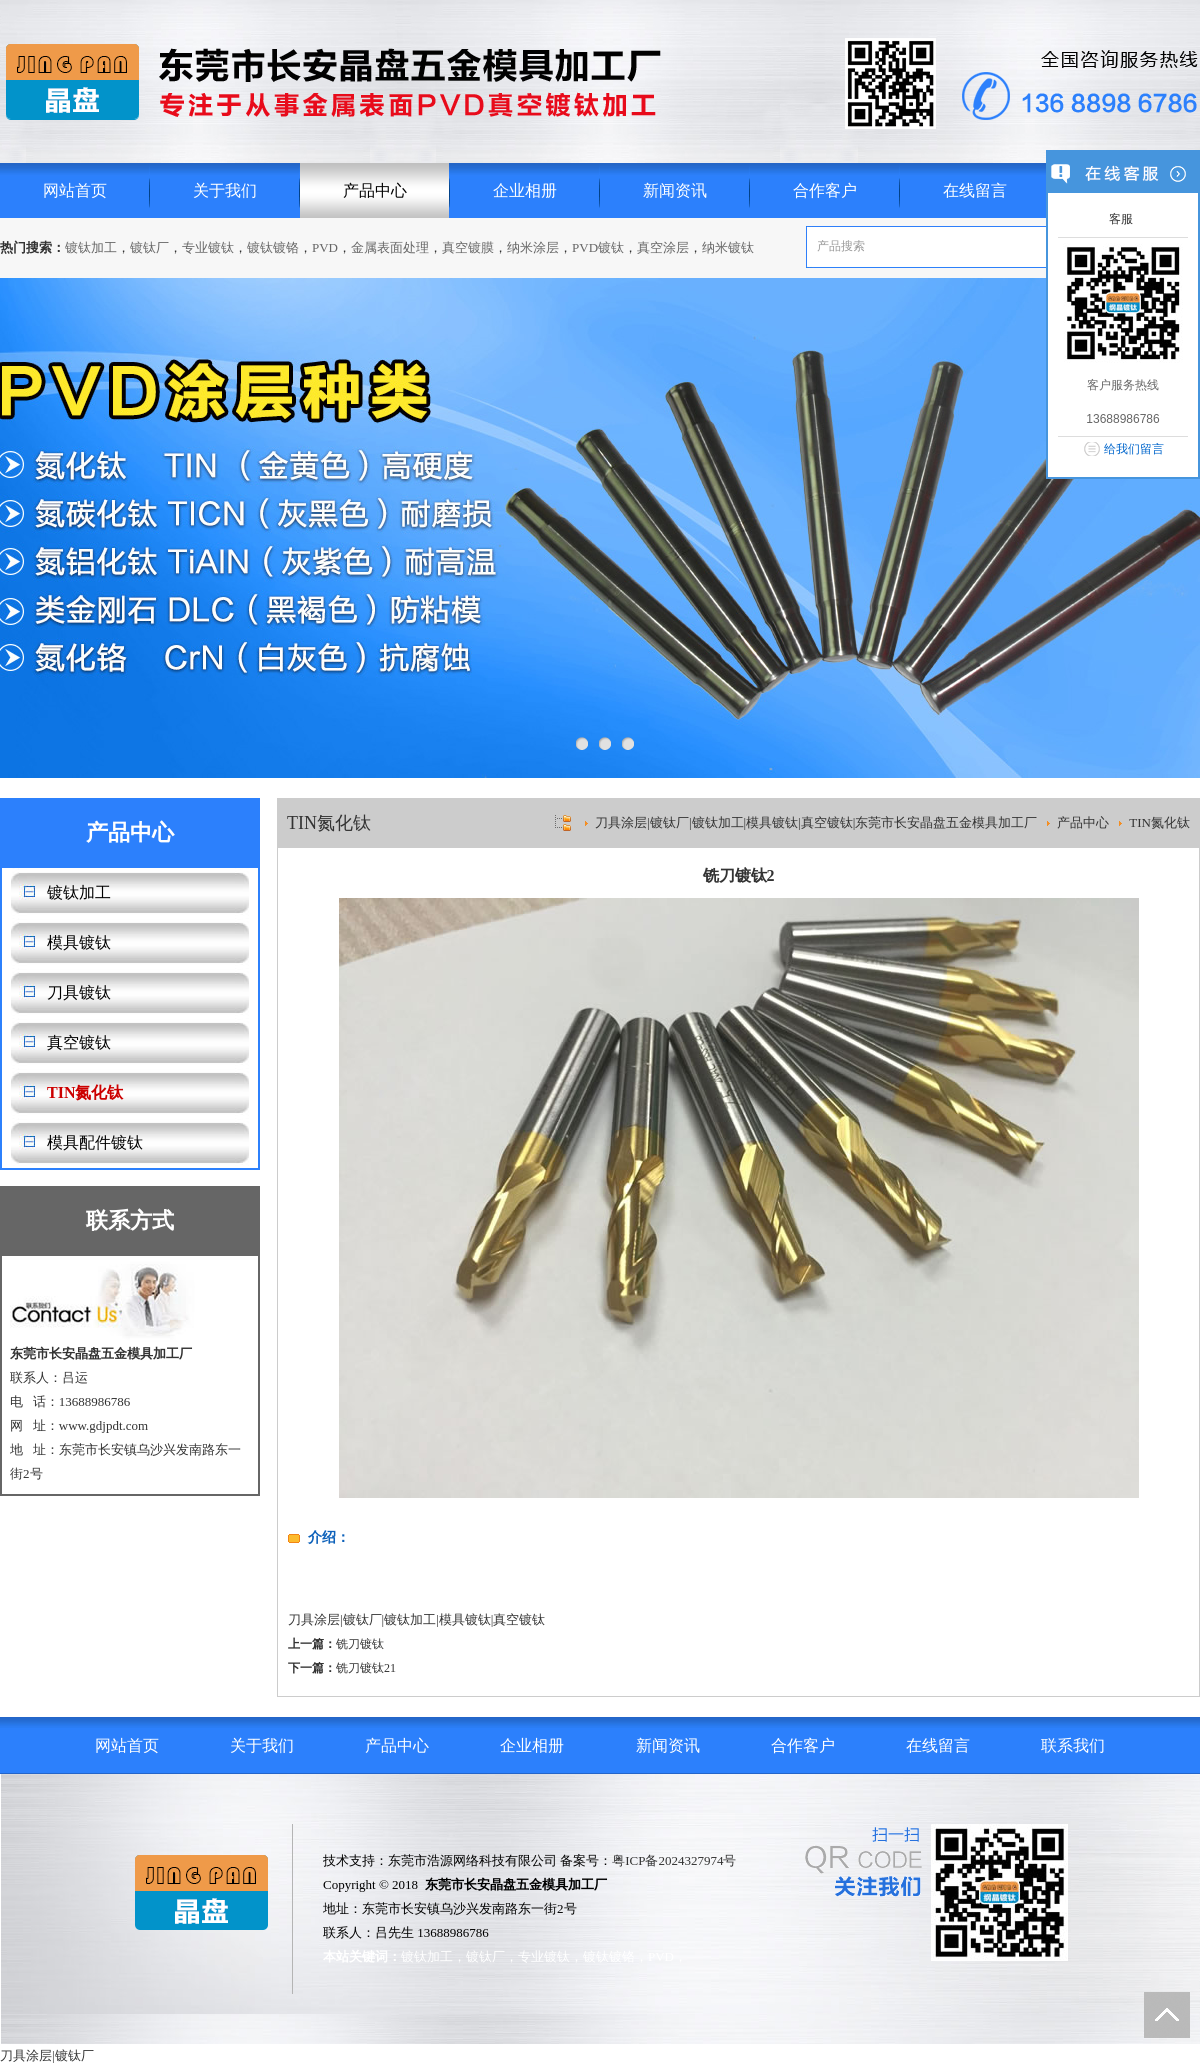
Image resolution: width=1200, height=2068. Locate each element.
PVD (325, 247)
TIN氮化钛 (85, 1092)
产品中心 (375, 190)
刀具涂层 (314, 1619)
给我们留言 (1134, 449)
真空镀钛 (79, 1042)
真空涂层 (663, 247)
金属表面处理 (390, 247)
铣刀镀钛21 (366, 1668)
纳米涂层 (533, 247)
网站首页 (75, 190)
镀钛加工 (91, 247)
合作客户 (825, 190)
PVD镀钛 (598, 247)
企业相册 (525, 190)
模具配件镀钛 (95, 1142)
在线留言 (975, 190)
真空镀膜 (468, 247)
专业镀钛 (208, 247)
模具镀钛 (79, 942)
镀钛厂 (149, 247)
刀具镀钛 (79, 992)
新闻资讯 (675, 190)
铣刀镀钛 (360, 1644)
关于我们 (225, 190)
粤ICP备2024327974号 (674, 1860)
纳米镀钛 (728, 247)
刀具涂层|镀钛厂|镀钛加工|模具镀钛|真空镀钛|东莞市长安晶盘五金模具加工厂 (816, 822)
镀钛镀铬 (273, 247)
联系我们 (1073, 1745)
